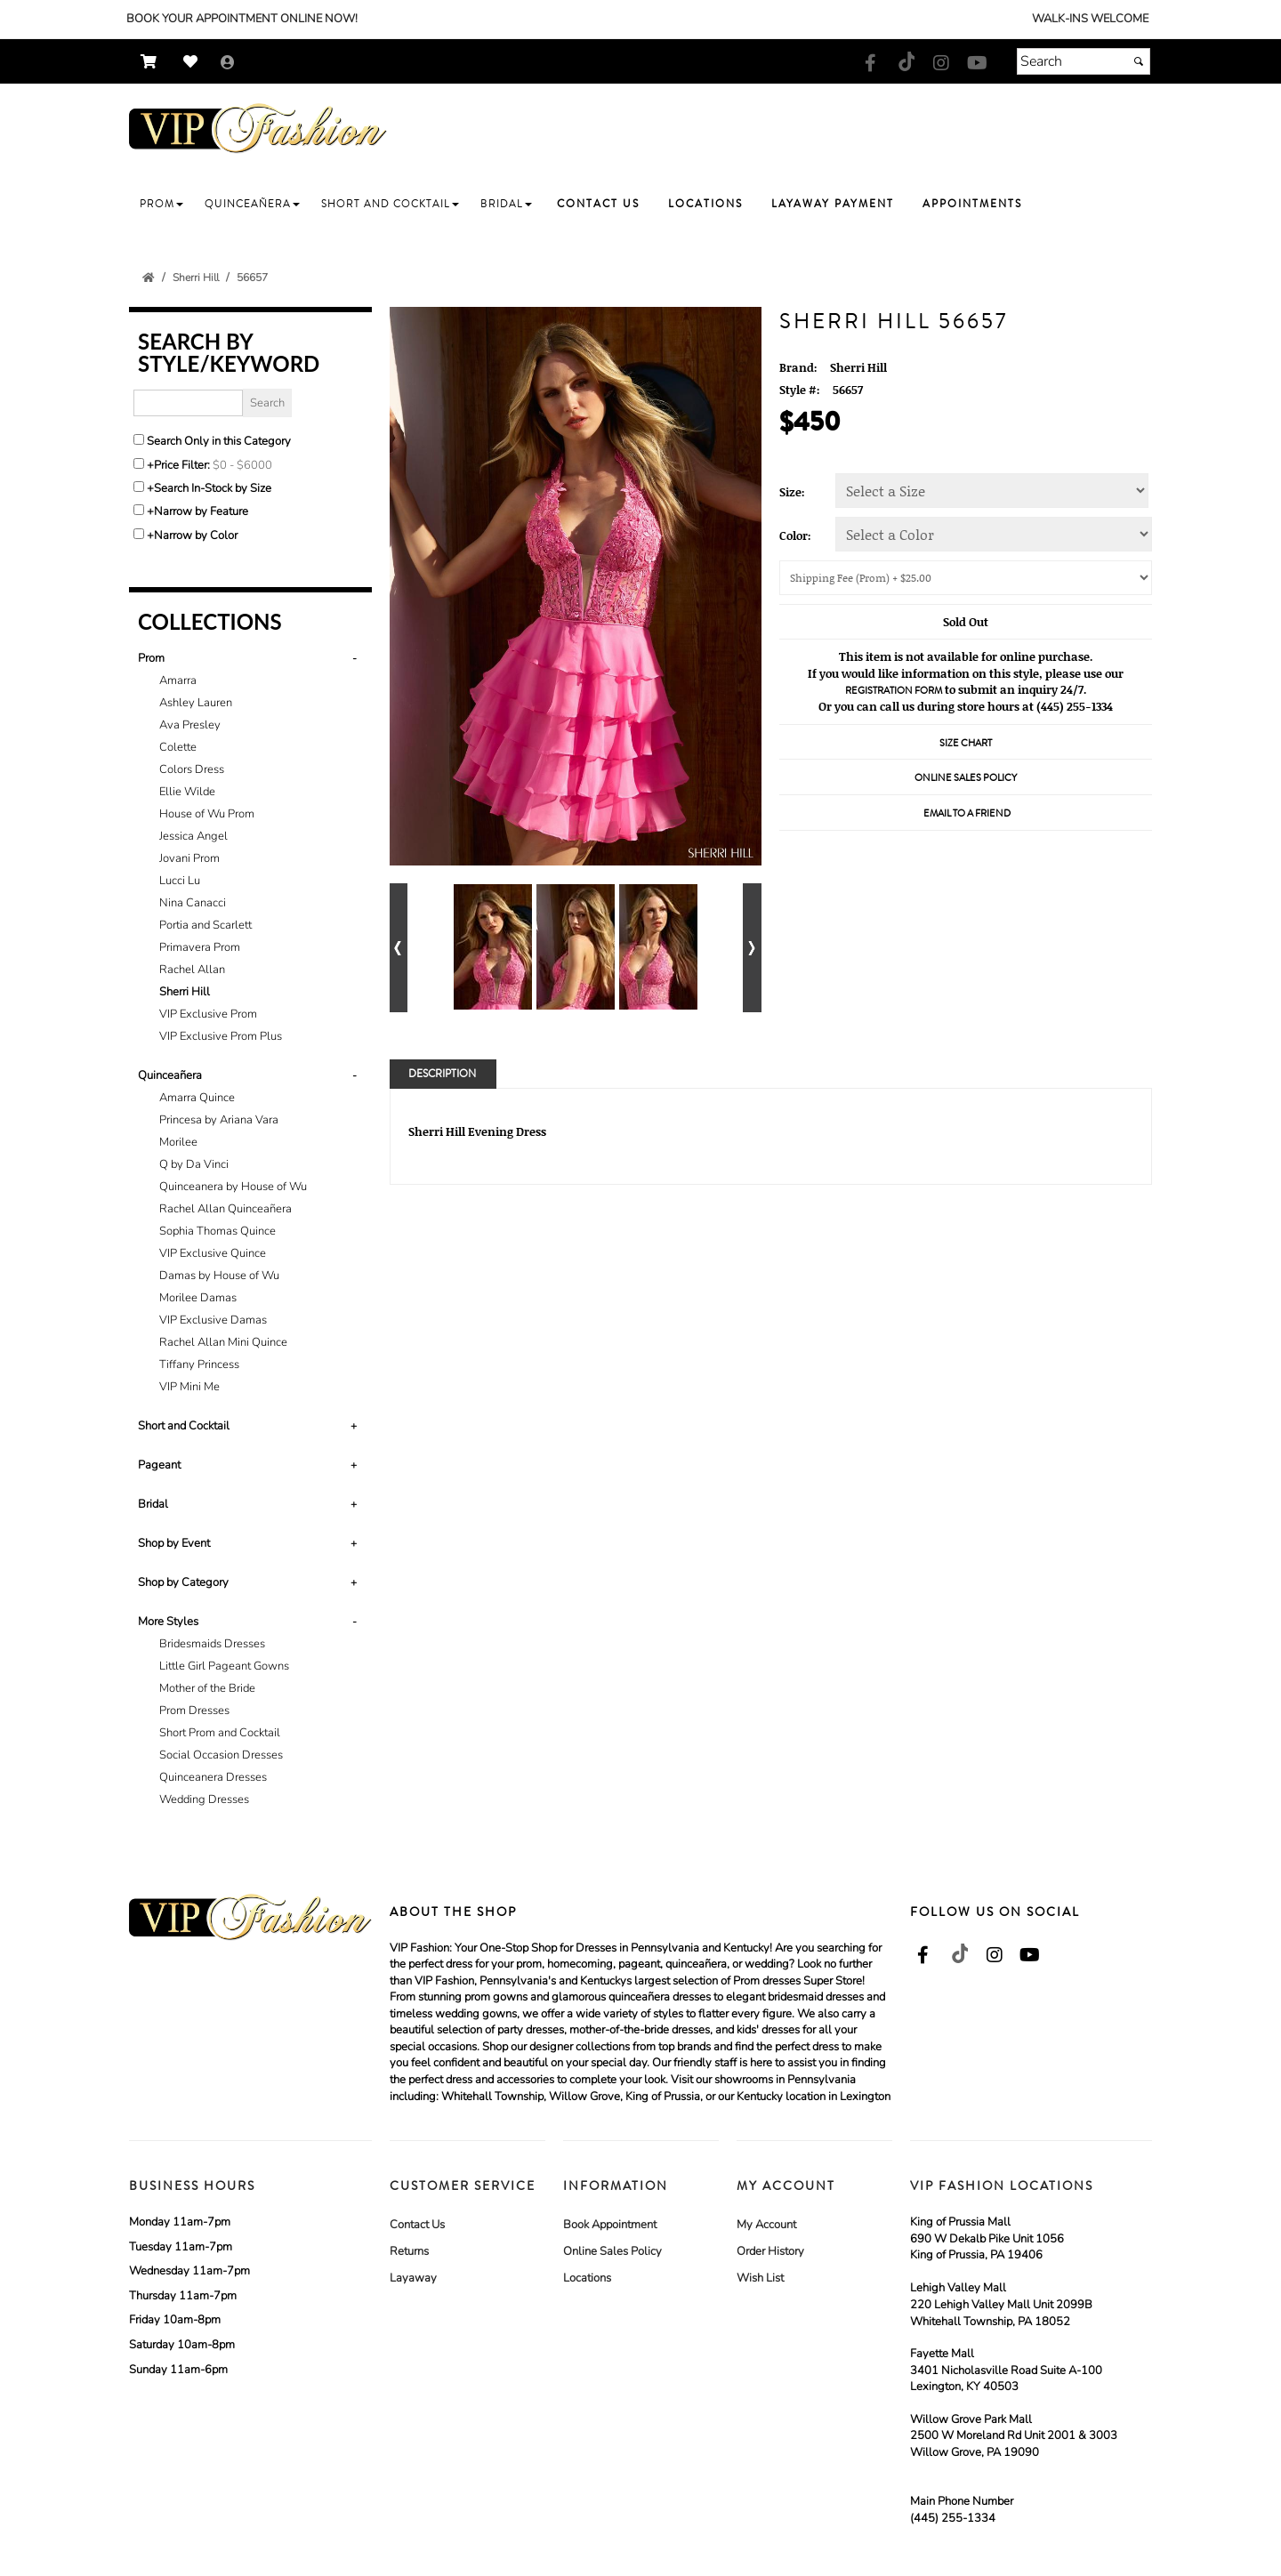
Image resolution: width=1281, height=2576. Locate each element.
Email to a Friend (967, 813)
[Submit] (1138, 61)
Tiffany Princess (199, 1364)
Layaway (413, 2278)
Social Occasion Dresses (221, 1755)
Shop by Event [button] (174, 1543)
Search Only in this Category (219, 441)
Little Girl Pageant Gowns (224, 1666)
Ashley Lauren (195, 703)
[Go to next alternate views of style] (752, 947)
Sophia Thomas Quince (217, 1231)
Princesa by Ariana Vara (218, 1120)
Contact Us (417, 2225)
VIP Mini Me (189, 1387)
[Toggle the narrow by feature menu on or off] (138, 509)
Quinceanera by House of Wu (233, 1187)
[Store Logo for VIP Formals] (258, 129)
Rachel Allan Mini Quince (223, 1342)
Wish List (760, 2278)
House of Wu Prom (206, 814)
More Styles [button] (168, 1622)
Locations (587, 2278)
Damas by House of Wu (219, 1276)
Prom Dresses (194, 1711)
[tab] (250, 848)
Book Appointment (610, 2225)
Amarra (178, 680)
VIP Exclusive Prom (208, 1014)
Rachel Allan (192, 970)
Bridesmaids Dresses (212, 1644)
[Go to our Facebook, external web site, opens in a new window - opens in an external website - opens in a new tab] (870, 64)
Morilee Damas (198, 1298)
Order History (770, 2251)
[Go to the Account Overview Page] (227, 63)
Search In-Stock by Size (212, 488)
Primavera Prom (199, 947)
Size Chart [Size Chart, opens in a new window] (965, 743)
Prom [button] (151, 658)
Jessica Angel (193, 836)
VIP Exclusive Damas (213, 1320)
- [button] (354, 658)
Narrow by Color (196, 535)
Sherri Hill (184, 992)
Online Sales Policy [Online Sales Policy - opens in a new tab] (965, 778)
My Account (766, 2225)
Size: (792, 492)
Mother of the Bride (207, 1688)
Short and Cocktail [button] (184, 1426)
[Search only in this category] (138, 439)
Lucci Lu (179, 881)
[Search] (1083, 61)
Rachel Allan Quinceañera (225, 1209)
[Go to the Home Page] (148, 277)
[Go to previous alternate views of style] (399, 947)
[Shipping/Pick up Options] (965, 577)
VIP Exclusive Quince (212, 1253)
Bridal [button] (153, 1504)
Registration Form (893, 690)
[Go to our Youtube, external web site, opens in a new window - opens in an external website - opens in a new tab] (976, 64)
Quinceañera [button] (170, 1075)
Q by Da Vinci (194, 1164)
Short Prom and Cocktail (219, 1733)
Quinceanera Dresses (213, 1777)
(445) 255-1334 (952, 2518)
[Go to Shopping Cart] (153, 62)
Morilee (178, 1142)
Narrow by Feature (201, 511)
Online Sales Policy (612, 2251)
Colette (178, 747)
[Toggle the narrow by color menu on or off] (138, 533)
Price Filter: (182, 465)
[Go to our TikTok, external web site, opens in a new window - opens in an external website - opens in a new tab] (905, 61)
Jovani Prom (189, 858)
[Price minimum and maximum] (248, 465)
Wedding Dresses (204, 1799)
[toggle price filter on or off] (138, 463)
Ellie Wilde (187, 792)
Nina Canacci (192, 903)
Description (442, 1074)
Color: (795, 535)
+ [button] (353, 1426)
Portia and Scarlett (205, 925)
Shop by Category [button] (183, 1582)
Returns (409, 2251)
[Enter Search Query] (188, 403)
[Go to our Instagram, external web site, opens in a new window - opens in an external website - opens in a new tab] (941, 64)
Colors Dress (191, 769)
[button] (161, 204)
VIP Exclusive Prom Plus (220, 1036)
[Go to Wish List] (194, 62)
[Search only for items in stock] (138, 486)
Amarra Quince (197, 1098)
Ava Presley (190, 725)
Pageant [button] (159, 1465)
